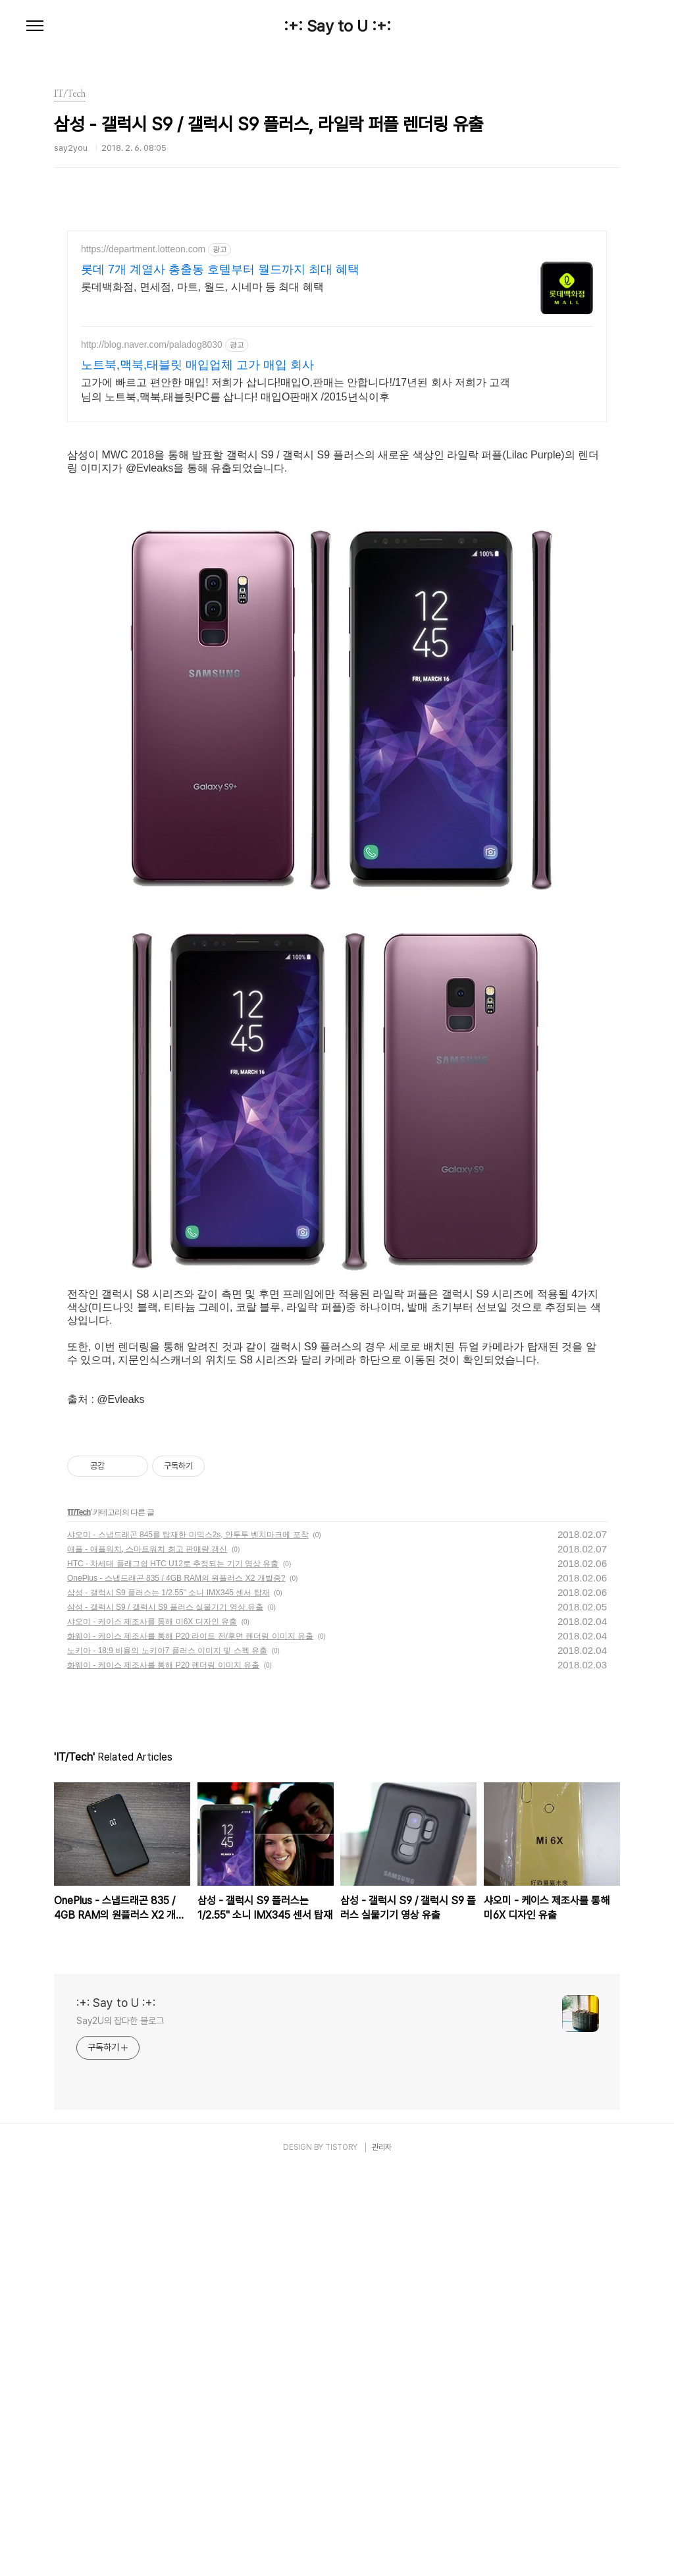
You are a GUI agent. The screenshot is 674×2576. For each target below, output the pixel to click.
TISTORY (341, 2551)
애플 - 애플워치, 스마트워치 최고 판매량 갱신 (147, 1953)
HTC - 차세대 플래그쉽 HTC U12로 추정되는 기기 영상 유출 (172, 1968)
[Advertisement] (337, 346)
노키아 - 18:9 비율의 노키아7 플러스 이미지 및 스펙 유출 (167, 2055)
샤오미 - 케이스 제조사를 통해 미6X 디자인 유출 (152, 2026)
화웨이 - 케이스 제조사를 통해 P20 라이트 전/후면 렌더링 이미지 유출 (190, 2040)
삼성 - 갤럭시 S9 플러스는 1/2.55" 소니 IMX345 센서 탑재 (168, 1997)
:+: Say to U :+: (337, 26)
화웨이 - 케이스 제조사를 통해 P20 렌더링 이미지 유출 (163, 2069)
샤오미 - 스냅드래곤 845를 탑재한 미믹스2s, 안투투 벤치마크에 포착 (188, 1939)
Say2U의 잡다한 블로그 (120, 2425)
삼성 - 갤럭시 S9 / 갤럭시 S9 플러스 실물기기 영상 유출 (165, 2011)
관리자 (382, 2551)
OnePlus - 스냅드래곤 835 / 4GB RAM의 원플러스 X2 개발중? (176, 1982)
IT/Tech (79, 1916)
